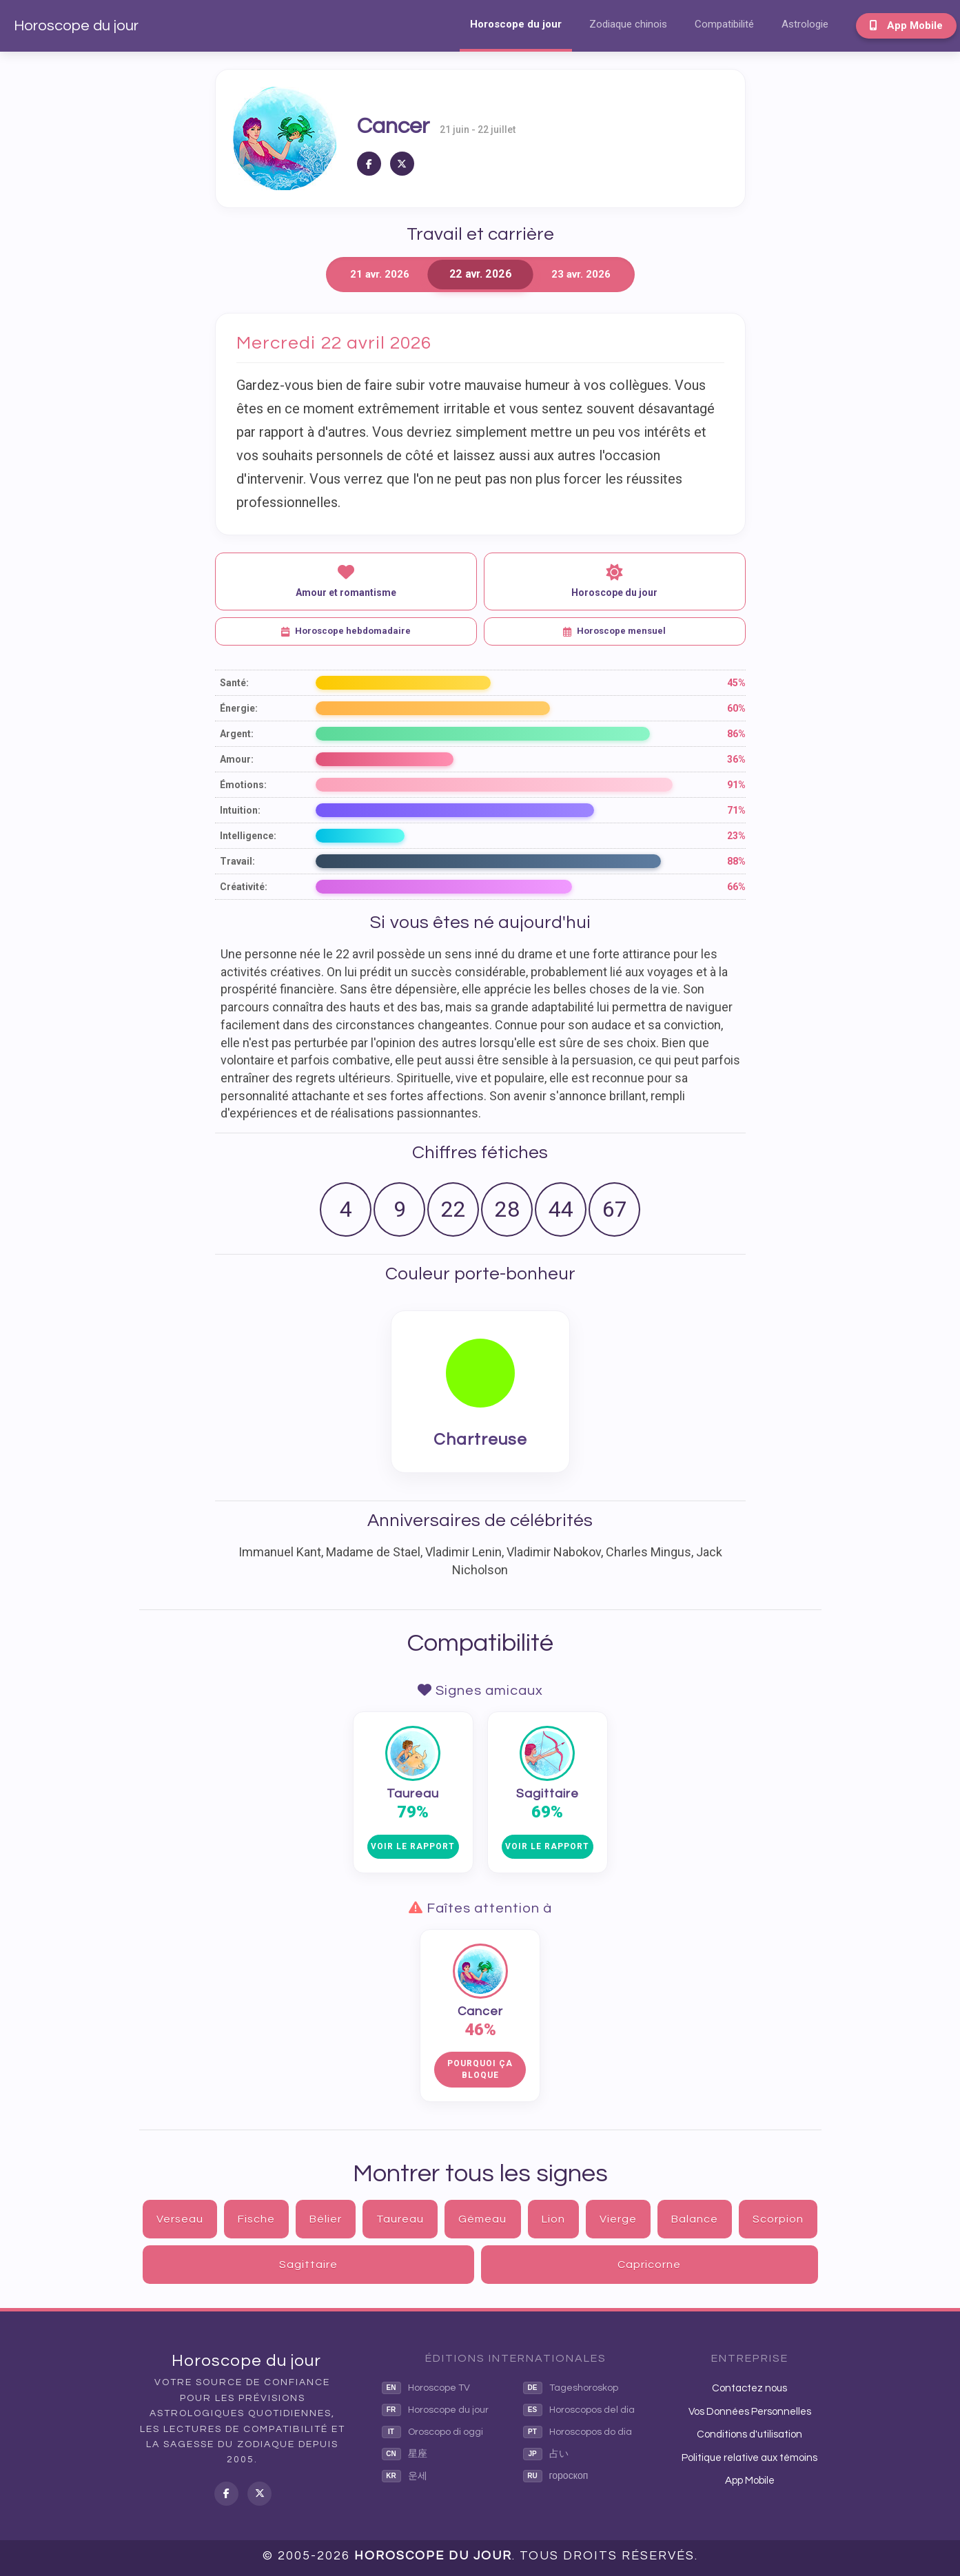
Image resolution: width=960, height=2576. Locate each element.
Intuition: (240, 810)
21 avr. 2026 (379, 274)
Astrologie (805, 24)
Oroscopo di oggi (432, 2432)
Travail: (237, 861)
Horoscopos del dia (579, 2410)
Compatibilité (724, 24)
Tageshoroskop (570, 2388)
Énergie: (239, 708)
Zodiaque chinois (628, 24)
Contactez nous (749, 2388)
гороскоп (556, 2476)
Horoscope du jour (76, 26)
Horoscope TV (426, 2388)
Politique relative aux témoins (749, 2458)
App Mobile (906, 25)
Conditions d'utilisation (749, 2434)
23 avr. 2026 (581, 274)
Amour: (237, 759)
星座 (404, 2454)
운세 (404, 2476)
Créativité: (243, 886)
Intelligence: (248, 835)
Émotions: (243, 784)
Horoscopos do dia (577, 2432)
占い (546, 2454)
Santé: (234, 682)
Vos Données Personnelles (749, 2412)
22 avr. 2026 (480, 274)
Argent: (237, 733)
